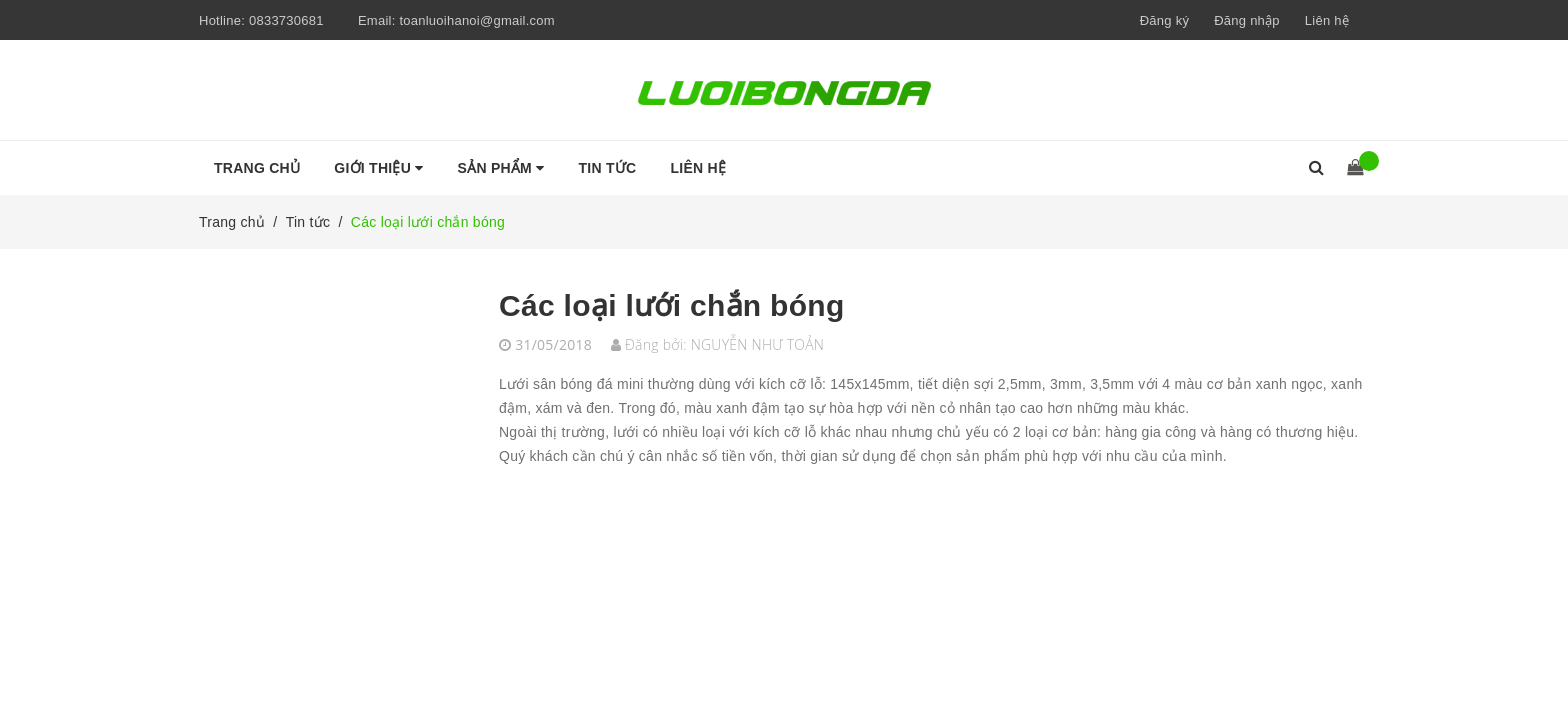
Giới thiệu (378, 168)
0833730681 (286, 20)
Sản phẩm (501, 168)
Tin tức (608, 168)
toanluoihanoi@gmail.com (477, 20)
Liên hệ (1327, 20)
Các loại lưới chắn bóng (672, 305)
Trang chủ (257, 168)
